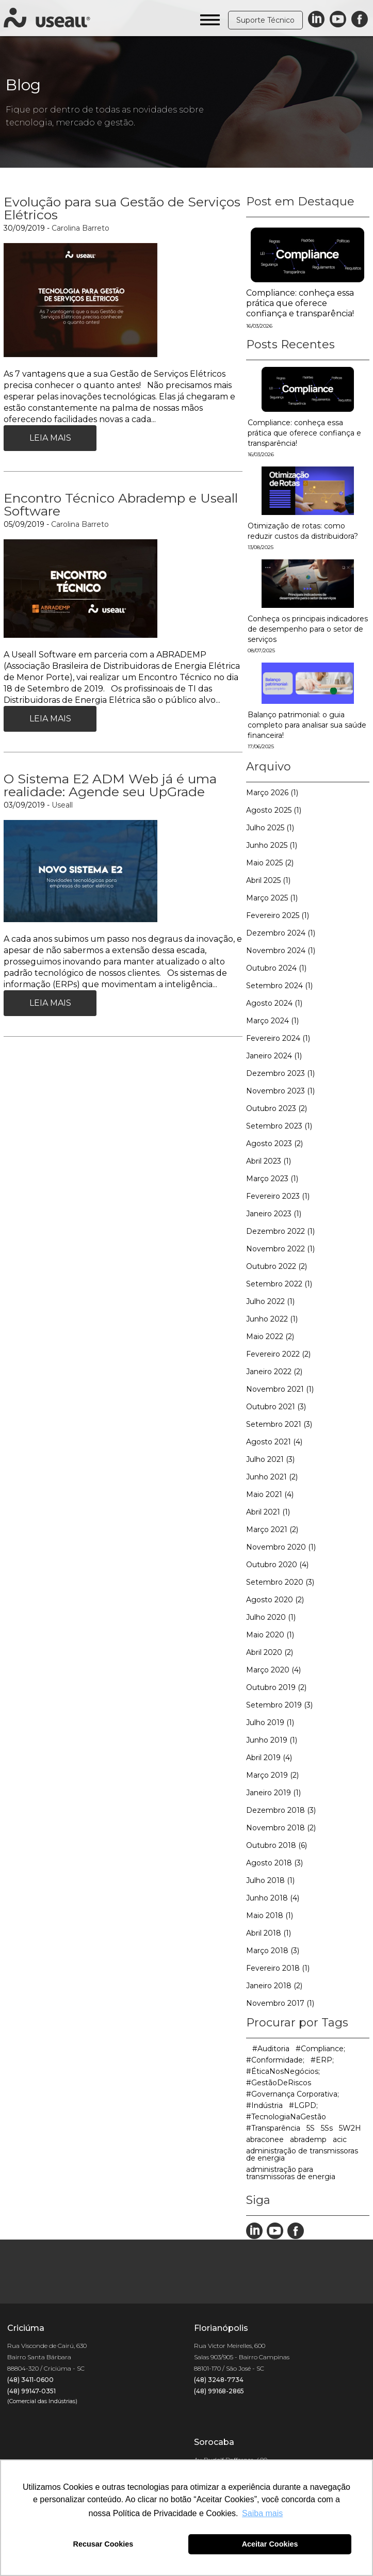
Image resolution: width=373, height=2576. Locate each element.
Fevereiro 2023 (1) (278, 1196)
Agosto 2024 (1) (274, 1003)
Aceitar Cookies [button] (270, 2544)
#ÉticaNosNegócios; (283, 2071)
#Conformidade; (275, 2060)
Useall (62, 805)
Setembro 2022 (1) (279, 1284)
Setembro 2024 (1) (279, 985)
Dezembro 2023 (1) (280, 1073)
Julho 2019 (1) (270, 1722)
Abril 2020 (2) (269, 1652)
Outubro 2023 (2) (276, 1108)
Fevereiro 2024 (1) (278, 1038)
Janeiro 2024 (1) (274, 1055)
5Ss (327, 2128)
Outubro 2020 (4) (277, 1564)
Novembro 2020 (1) (281, 1547)
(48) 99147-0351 (31, 2391)
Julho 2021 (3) (270, 1459)
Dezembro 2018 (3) (281, 1810)
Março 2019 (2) (272, 1775)
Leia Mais (50, 438)
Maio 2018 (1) (269, 1915)
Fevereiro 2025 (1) (277, 915)
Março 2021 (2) (272, 1529)
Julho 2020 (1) (271, 1617)
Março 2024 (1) (272, 1020)
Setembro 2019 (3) (279, 1705)
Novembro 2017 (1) (280, 2003)
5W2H (350, 2128)
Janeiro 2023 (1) (273, 1213)
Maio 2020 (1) (270, 1634)
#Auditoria (270, 2048)
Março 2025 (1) (272, 898)
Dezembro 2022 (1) (280, 1231)
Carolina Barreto (80, 228)
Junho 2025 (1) (271, 845)
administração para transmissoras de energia (290, 2173)
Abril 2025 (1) (268, 880)
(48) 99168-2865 (219, 2391)
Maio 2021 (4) (270, 1494)
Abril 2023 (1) (268, 1161)
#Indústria (264, 2105)
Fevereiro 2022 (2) (278, 1354)
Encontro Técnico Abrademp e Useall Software (121, 504)
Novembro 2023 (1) (280, 1091)
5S (310, 2128)
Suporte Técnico (265, 20)
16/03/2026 (259, 326)
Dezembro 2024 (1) (280, 933)
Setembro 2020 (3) (280, 1582)
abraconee (265, 2139)
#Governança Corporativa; (292, 2094)
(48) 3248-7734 (219, 2380)
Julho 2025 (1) (270, 827)
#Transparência (273, 2128)
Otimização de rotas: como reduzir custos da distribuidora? (303, 536)
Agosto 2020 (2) (275, 1599)
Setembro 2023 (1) (279, 1126)
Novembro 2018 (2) (281, 1827)
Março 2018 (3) (272, 1950)
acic (340, 2139)
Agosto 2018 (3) (274, 1862)
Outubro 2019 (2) (276, 1687)
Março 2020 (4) (273, 1670)
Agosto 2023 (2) (274, 1143)
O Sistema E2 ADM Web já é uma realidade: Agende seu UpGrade (110, 785)
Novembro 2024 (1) (280, 950)
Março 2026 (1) (272, 792)
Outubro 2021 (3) (276, 1406)
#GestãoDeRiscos (278, 2082)
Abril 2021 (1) (268, 1512)
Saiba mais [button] (262, 2513)
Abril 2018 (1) (268, 1933)
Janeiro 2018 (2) (274, 1985)
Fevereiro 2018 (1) (278, 1968)
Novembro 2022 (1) (280, 1248)
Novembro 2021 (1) (280, 1389)
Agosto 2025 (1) (273, 810)
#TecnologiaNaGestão (286, 2116)
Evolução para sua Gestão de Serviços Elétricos (122, 208)
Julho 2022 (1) (270, 1301)
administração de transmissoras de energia (302, 2154)
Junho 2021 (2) (272, 1477)
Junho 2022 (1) (272, 1319)
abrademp (308, 2139)
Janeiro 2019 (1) (273, 1792)
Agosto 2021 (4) (274, 1441)
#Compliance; (320, 2048)
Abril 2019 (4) (269, 1757)
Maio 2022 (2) (270, 1336)
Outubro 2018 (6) (276, 1845)
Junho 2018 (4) (272, 1898)
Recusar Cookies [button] (103, 2544)
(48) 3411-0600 (30, 2380)
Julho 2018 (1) (270, 1880)
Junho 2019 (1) (271, 1740)
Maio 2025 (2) (270, 862)
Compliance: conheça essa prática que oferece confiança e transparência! (300, 303)
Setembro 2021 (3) (279, 1424)
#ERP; (322, 2060)
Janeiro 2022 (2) (274, 1371)
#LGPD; (303, 2105)
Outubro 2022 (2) (276, 1266)
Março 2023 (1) (272, 1178)
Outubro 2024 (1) (276, 968)
